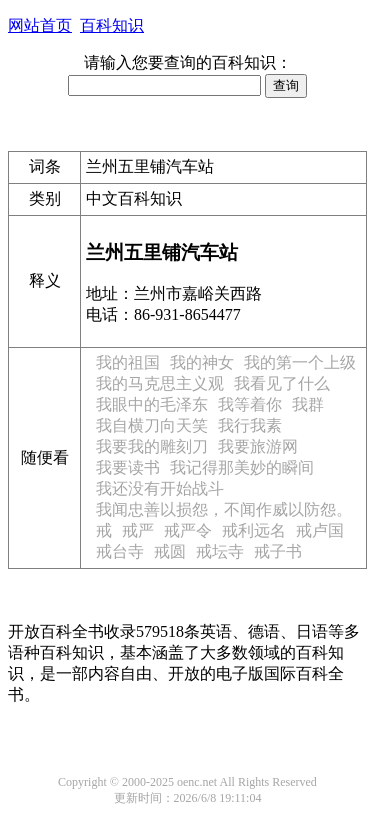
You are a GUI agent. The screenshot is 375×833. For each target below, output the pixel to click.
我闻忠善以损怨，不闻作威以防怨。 (224, 509)
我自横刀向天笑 (152, 425)
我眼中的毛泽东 (152, 404)
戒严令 (188, 530)
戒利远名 (254, 530)
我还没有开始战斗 (160, 488)
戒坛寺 (220, 551)
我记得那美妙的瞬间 (242, 467)
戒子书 (278, 551)
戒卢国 (320, 530)
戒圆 (170, 551)
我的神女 (202, 362)
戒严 (138, 530)
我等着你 (250, 404)
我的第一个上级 (300, 362)
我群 (308, 404)
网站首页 (40, 25)
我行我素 (250, 425)
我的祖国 (128, 362)
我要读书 (128, 467)
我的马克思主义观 (160, 383)
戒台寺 (120, 551)
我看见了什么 (282, 383)
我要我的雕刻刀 (152, 446)
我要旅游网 (258, 446)
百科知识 (112, 25)
